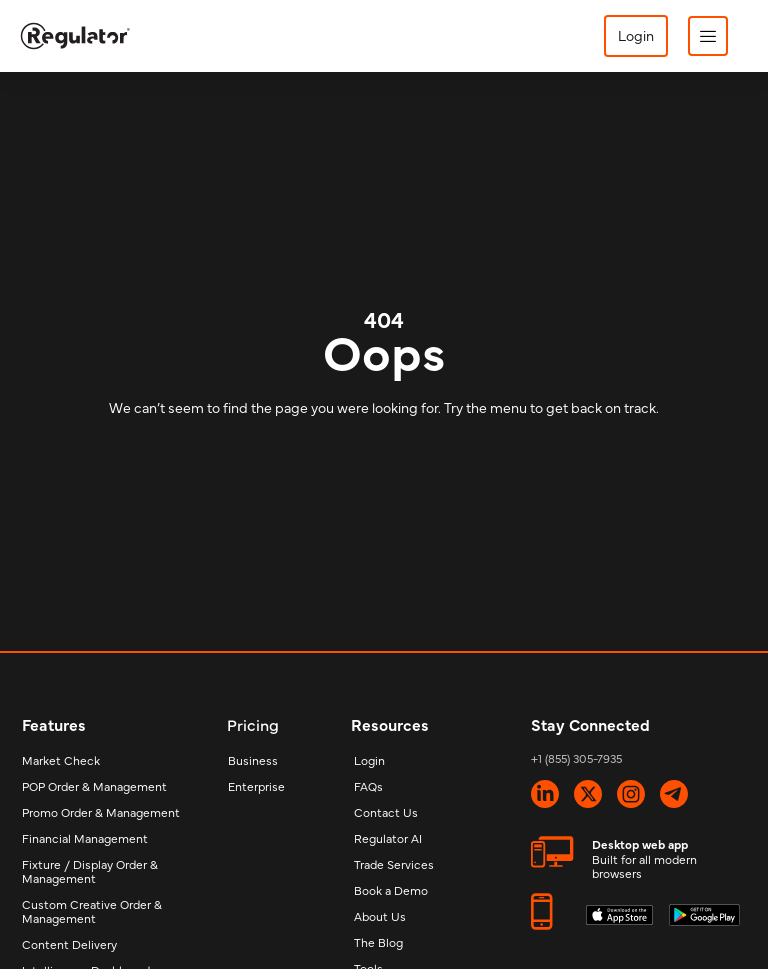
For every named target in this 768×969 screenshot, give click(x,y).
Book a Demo (391, 890)
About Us (380, 916)
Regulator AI (388, 838)
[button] (708, 36)
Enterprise (256, 786)
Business (253, 760)
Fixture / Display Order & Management (90, 871)
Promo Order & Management (101, 812)
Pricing (253, 724)
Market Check (61, 760)
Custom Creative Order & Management (92, 911)
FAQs (368, 786)
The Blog (378, 942)
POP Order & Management (94, 786)
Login (369, 760)
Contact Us (386, 812)
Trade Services (394, 864)
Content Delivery (69, 944)
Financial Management (85, 838)
